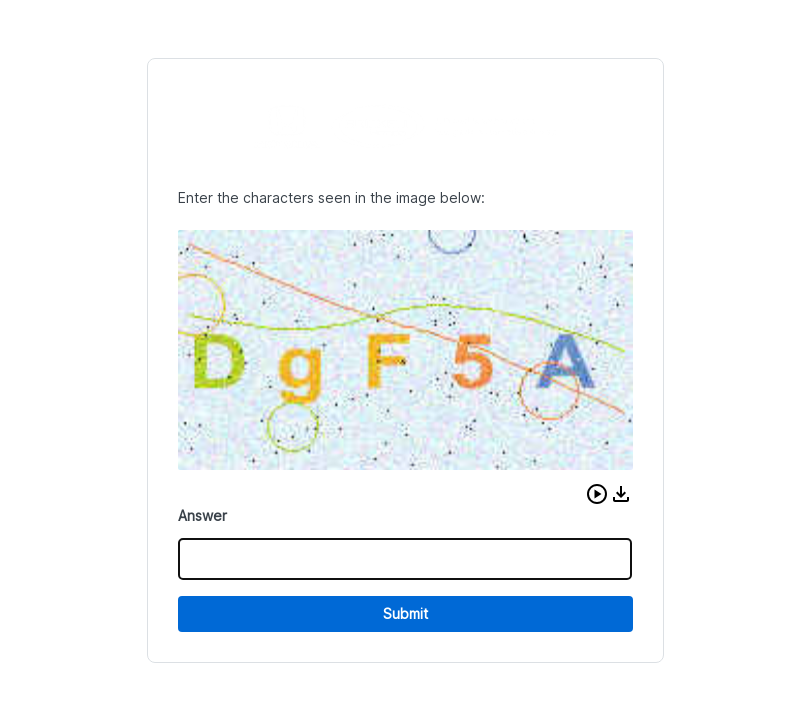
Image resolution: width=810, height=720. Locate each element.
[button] (597, 494)
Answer (202, 515)
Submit (405, 613)
